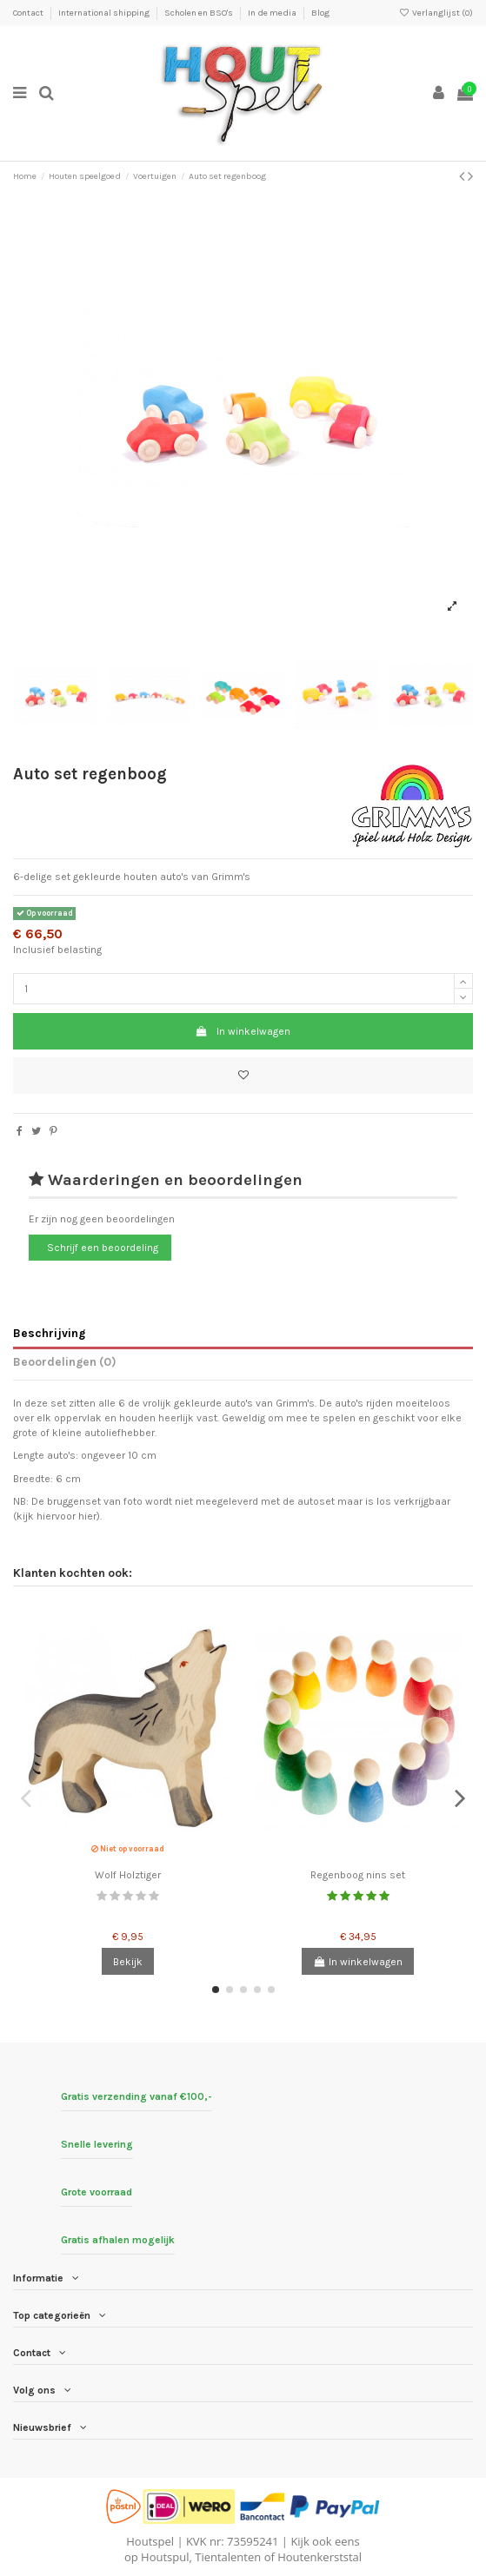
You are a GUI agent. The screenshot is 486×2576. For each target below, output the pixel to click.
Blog (320, 13)
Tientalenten (228, 2557)
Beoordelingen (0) (65, 1361)
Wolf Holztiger (128, 1875)
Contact (29, 13)
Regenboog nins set (357, 1875)
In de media (273, 13)
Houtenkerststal (319, 2557)
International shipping (104, 13)
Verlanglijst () (436, 13)
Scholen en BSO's (199, 13)
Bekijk (128, 1962)
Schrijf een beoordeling (102, 1248)
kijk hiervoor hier (57, 1516)
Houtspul (165, 2557)
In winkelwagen (243, 1031)
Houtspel (150, 2541)
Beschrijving (49, 1333)
